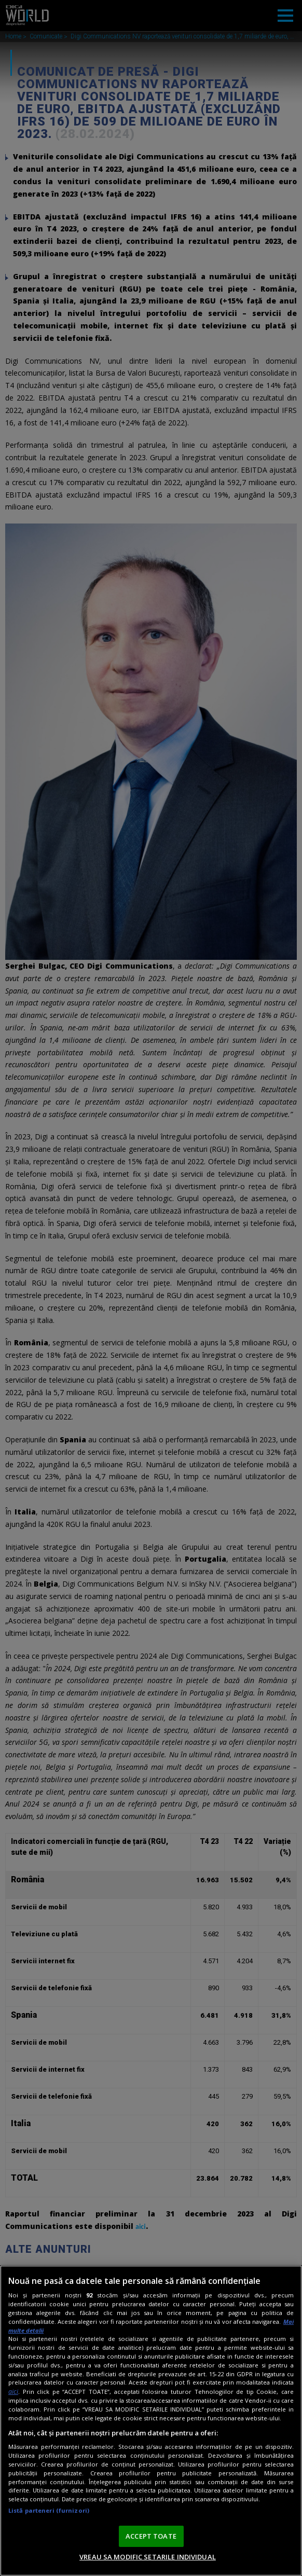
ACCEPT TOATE (151, 2536)
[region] (151, 2420)
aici (13, 2391)
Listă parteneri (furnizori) (48, 2510)
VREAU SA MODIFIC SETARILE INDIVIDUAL (147, 2556)
